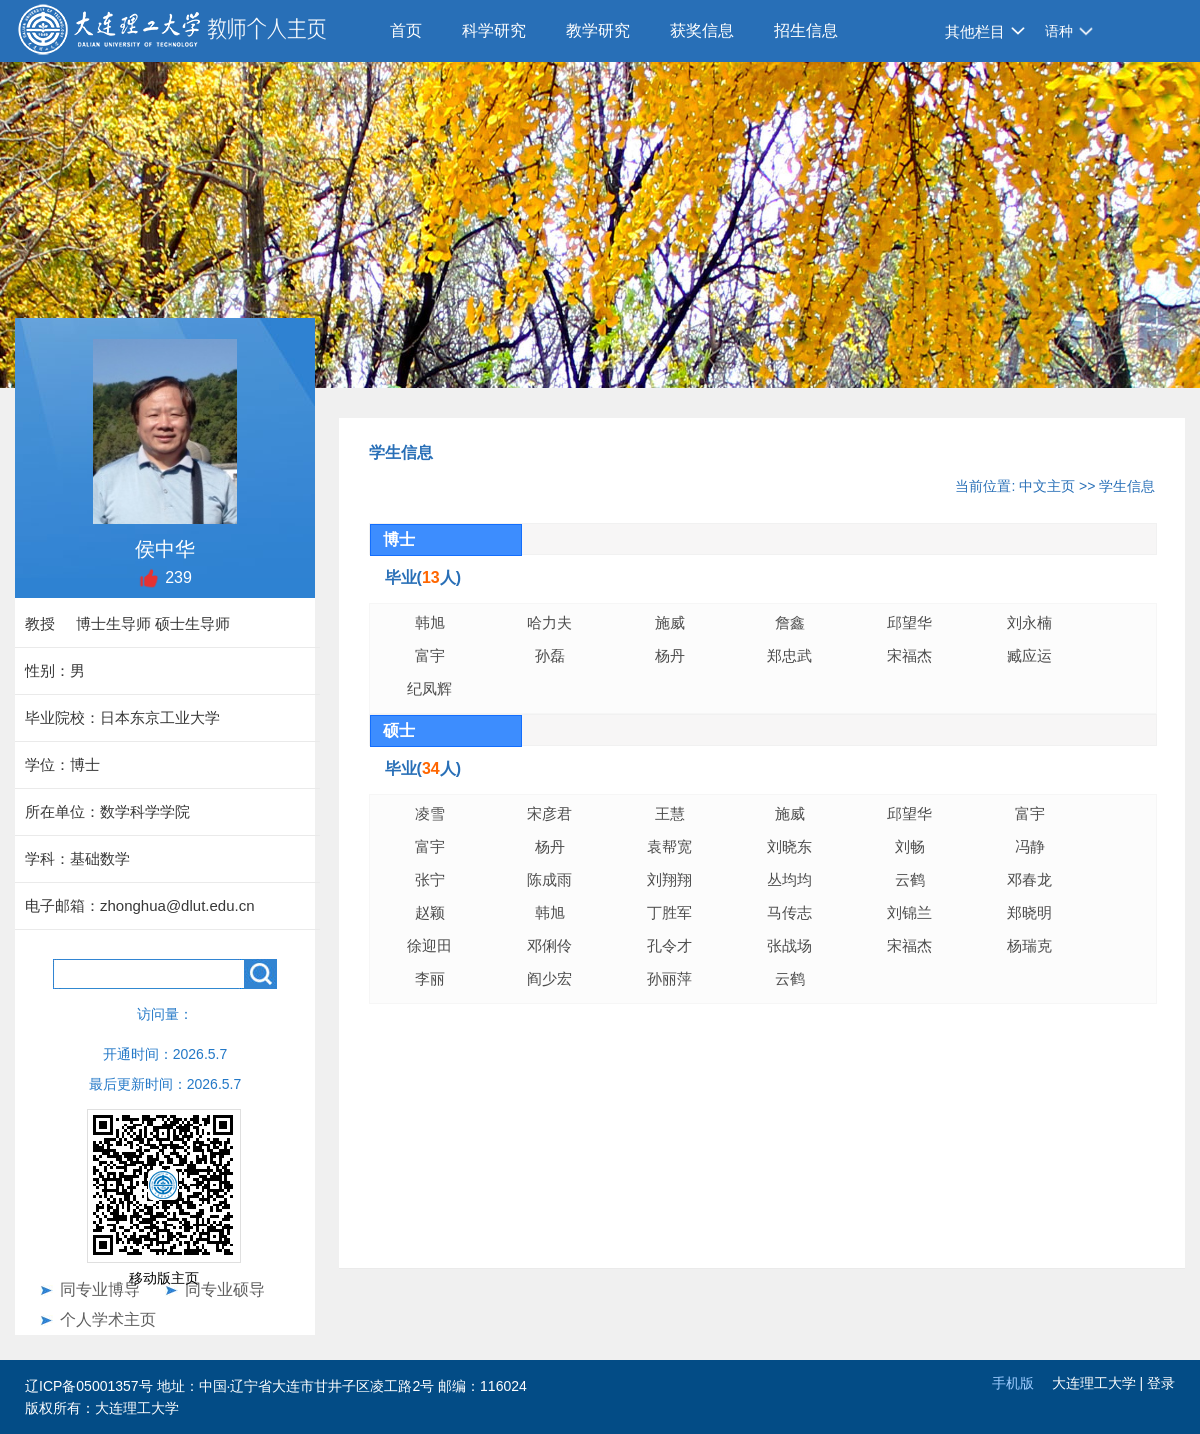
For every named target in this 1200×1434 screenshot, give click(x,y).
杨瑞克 (1029, 945)
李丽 (430, 978)
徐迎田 (429, 945)
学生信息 (1127, 486)
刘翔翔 (669, 879)
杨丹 (670, 655)
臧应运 (1029, 655)
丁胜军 (669, 912)
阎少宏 (549, 978)
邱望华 (909, 622)
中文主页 (1047, 486)
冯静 (1030, 846)
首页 (406, 30)
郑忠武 (799, 655)
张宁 (430, 879)
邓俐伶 (549, 945)
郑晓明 (1029, 912)
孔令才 (669, 945)
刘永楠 (1029, 622)
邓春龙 (1029, 879)
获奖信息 (702, 30)
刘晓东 (789, 846)
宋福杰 (909, 655)
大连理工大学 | (1099, 1383)
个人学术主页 (108, 1319)
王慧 (670, 813)
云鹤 (910, 879)
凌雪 (430, 813)
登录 (1161, 1383)
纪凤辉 (429, 688)
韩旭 (430, 622)
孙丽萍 (669, 978)
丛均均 (789, 879)
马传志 (789, 912)
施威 (670, 622)
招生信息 (806, 30)
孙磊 (550, 655)
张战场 (789, 945)
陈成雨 (549, 879)
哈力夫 (549, 622)
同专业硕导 (225, 1289)
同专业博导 (100, 1289)
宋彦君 (549, 813)
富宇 (430, 655)
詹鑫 (790, 622)
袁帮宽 (669, 846)
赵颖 (430, 912)
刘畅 (910, 846)
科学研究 (494, 30)
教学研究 (598, 30)
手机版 (1013, 1383)
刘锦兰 (909, 912)
